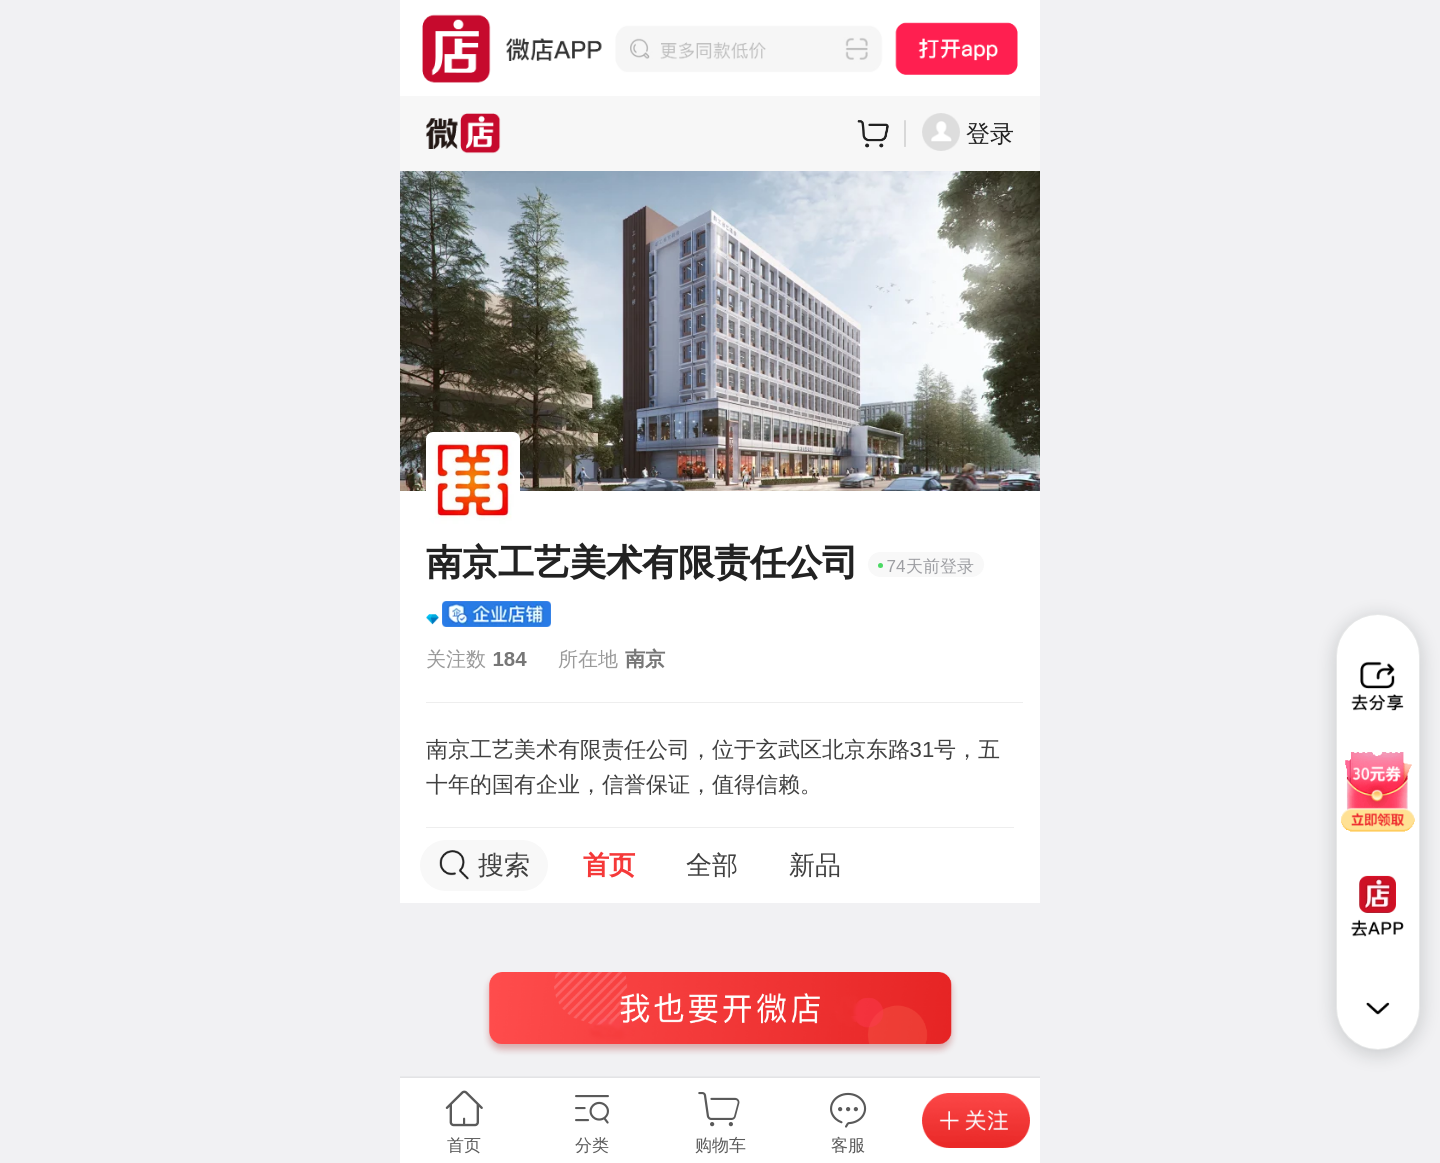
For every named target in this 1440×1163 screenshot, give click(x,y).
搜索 (484, 865)
